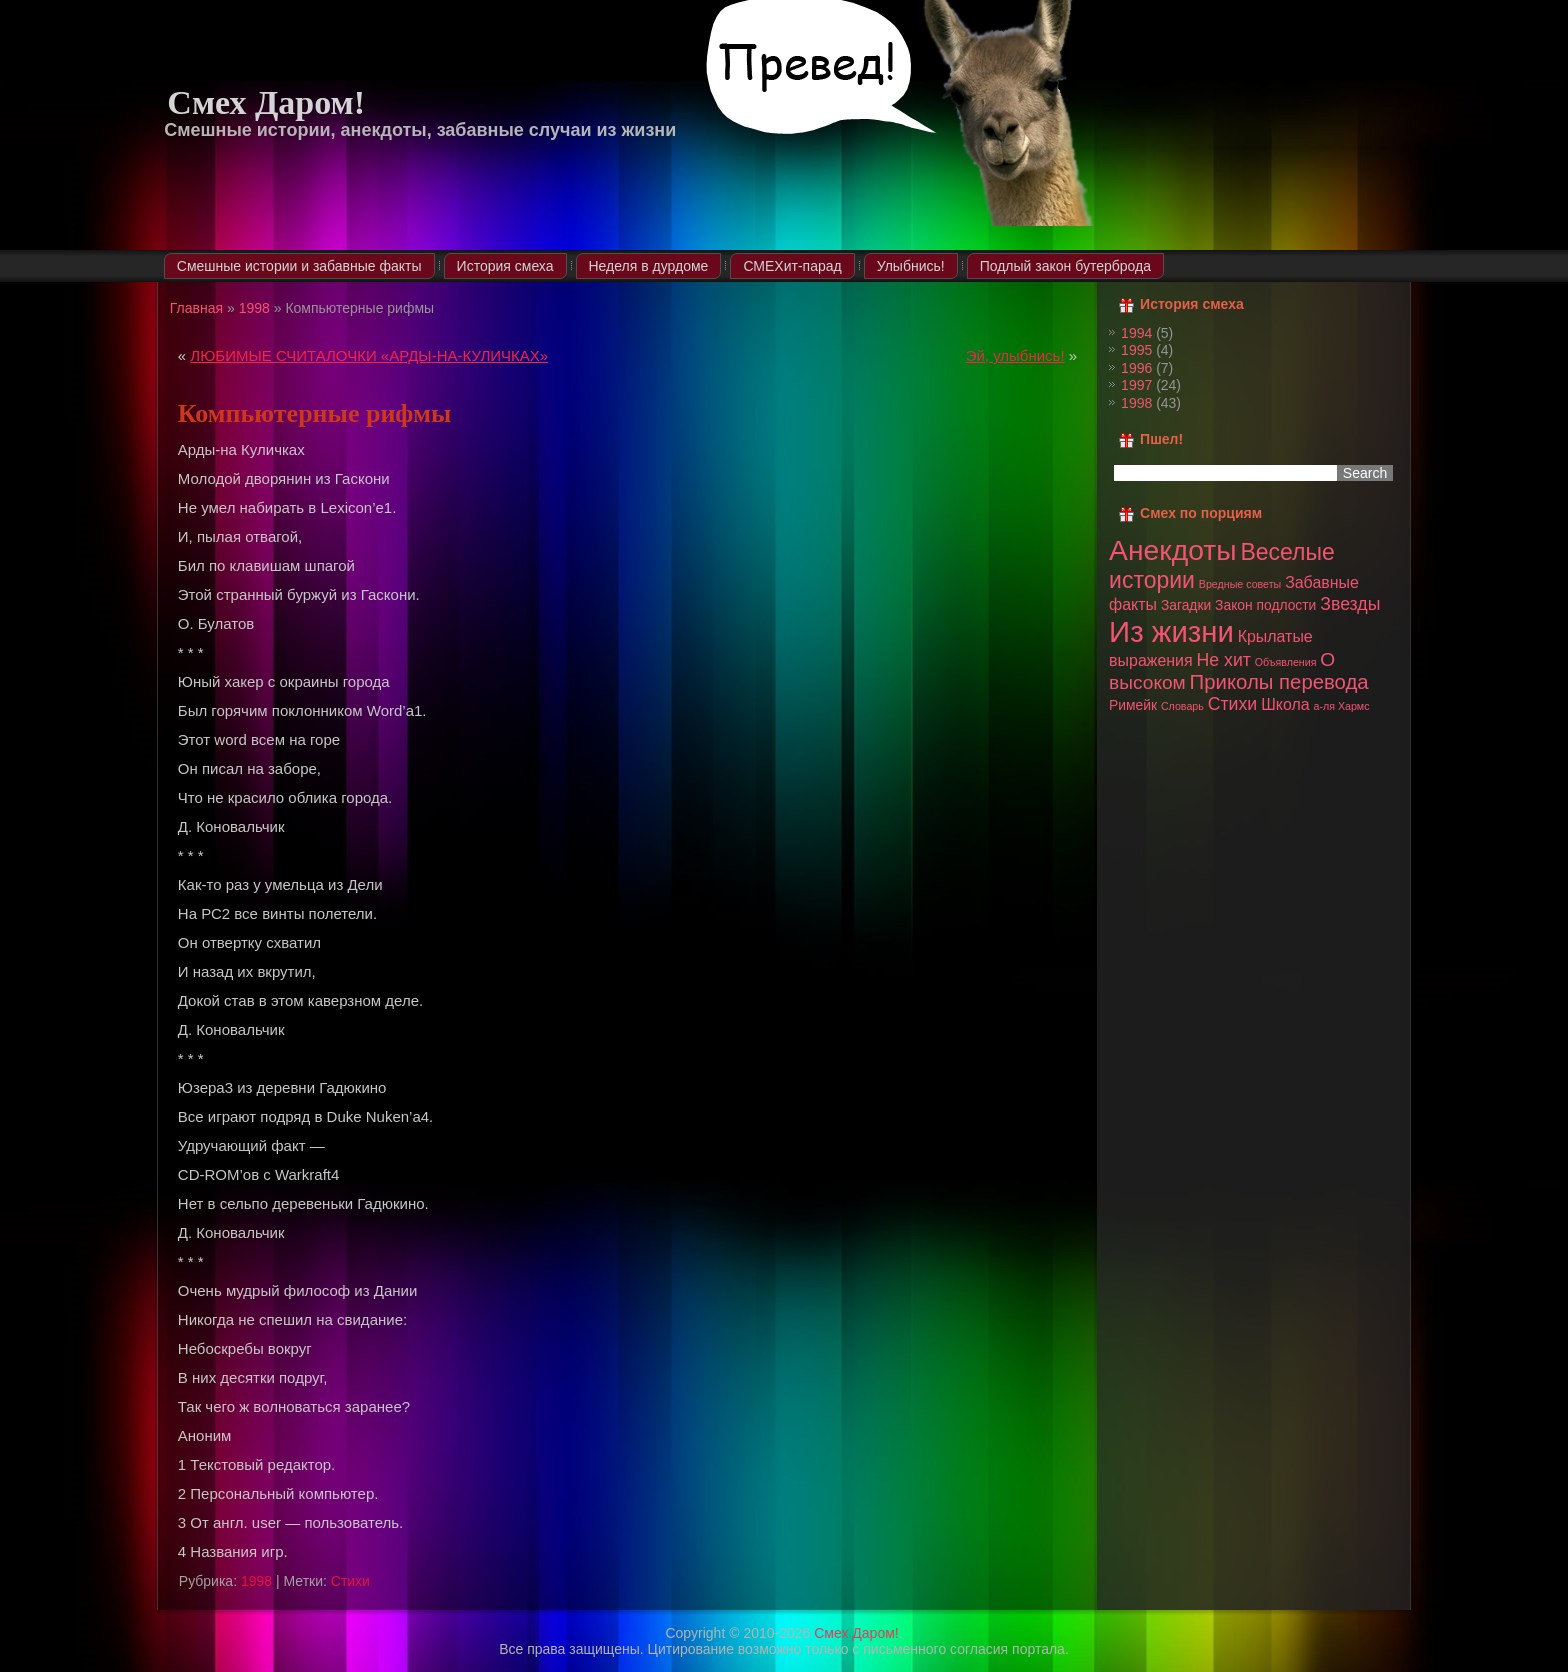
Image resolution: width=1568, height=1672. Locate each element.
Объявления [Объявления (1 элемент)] (1286, 662)
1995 (1136, 350)
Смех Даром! (266, 102)
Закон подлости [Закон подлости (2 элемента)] (1265, 605)
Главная (196, 308)
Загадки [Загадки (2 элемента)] (1186, 605)
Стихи (350, 1581)
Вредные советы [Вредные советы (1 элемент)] (1240, 584)
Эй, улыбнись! (1015, 355)
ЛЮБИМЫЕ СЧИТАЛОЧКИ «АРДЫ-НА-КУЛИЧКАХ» (369, 355)
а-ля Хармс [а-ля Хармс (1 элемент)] (1341, 706)
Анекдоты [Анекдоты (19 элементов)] (1172, 550)
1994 (1136, 333)
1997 (1136, 385)
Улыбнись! (911, 266)
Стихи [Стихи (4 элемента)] (1233, 704)
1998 (254, 308)
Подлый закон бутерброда (1065, 266)
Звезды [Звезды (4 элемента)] (1350, 604)
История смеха (505, 266)
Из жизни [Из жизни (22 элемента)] (1171, 631)
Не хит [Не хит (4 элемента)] (1224, 660)
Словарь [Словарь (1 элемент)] (1182, 706)
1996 (1136, 368)
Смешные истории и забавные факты (299, 266)
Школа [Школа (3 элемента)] (1285, 704)
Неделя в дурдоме (649, 266)
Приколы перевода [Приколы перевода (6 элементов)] (1279, 682)
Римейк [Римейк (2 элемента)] (1133, 705)
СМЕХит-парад (792, 266)
